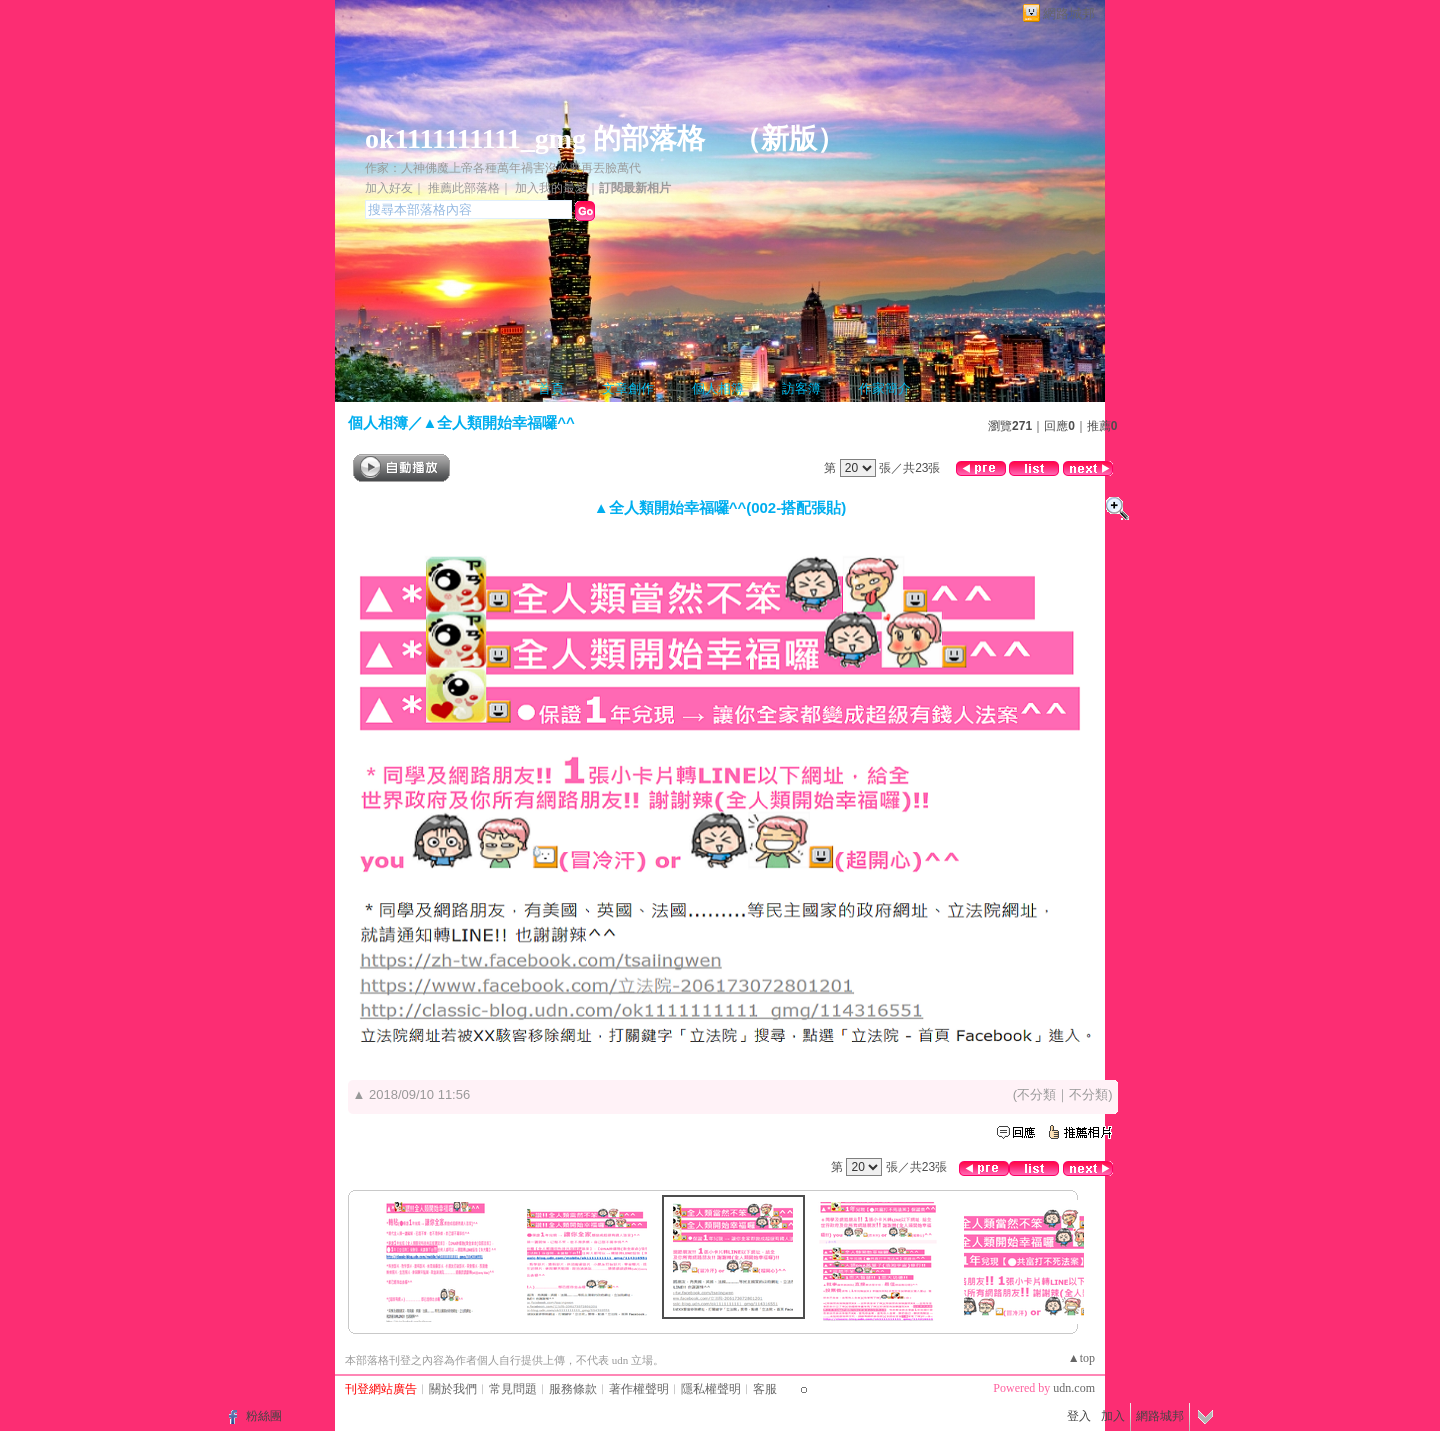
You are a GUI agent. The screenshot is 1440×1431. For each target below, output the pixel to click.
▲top (1081, 1358)
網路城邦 (1069, 13)
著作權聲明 (639, 1389)
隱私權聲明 (711, 1389)
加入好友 (389, 188)
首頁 (551, 388)
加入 (1113, 1416)
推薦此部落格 (464, 188)
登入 (1079, 1416)
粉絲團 (264, 1416)
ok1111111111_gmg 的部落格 (535, 138)
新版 (789, 138)
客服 (765, 1389)
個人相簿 (718, 388)
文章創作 (628, 388)
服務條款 (573, 1389)
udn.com (1074, 1388)
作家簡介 (885, 388)
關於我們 (453, 1389)
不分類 (1036, 1094)
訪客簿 (801, 388)
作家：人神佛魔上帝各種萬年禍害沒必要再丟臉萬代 (503, 168)
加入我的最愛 (551, 188)
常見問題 (513, 1389)
